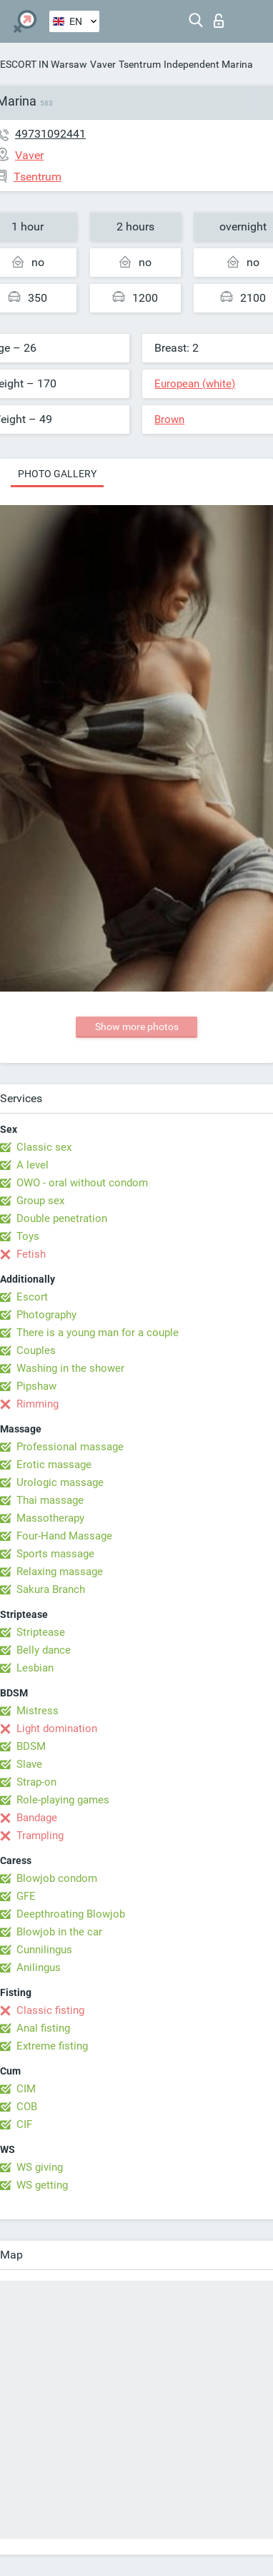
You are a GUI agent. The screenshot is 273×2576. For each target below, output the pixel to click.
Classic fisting (50, 2010)
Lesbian (35, 1667)
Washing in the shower (70, 1368)
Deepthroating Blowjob (70, 1914)
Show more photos (137, 1026)
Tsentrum (140, 64)
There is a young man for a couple (97, 1332)
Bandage (36, 1817)
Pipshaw (36, 1386)
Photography (46, 1314)
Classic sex (43, 1147)
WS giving (39, 2167)
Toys (27, 1236)
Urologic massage (60, 1482)
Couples (36, 1350)
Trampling (40, 1835)
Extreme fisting (52, 2046)
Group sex (40, 1200)
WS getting (42, 2185)
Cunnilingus (44, 1949)
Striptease (40, 1632)
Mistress (37, 1710)
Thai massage (50, 1500)
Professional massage (70, 1446)
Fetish (31, 1254)
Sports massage (55, 1553)
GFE (26, 1896)
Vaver (103, 64)
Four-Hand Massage (64, 1535)
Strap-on (36, 1782)
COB (26, 2106)
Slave (29, 1764)
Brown (169, 419)
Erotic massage (53, 1464)
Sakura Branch (50, 1589)
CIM (26, 2088)
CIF (24, 2124)
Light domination (56, 1728)
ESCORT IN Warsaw (43, 64)
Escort (32, 1296)
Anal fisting (43, 2028)
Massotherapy (50, 1518)
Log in (219, 21)
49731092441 (50, 134)
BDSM (31, 1746)
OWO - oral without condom (82, 1182)
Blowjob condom (56, 1878)
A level (32, 1165)
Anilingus (38, 1967)
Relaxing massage (59, 1571)
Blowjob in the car (59, 1931)
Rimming (37, 1404)
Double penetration (61, 1218)
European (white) (194, 383)
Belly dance (43, 1650)
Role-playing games (62, 1799)
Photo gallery (57, 473)
